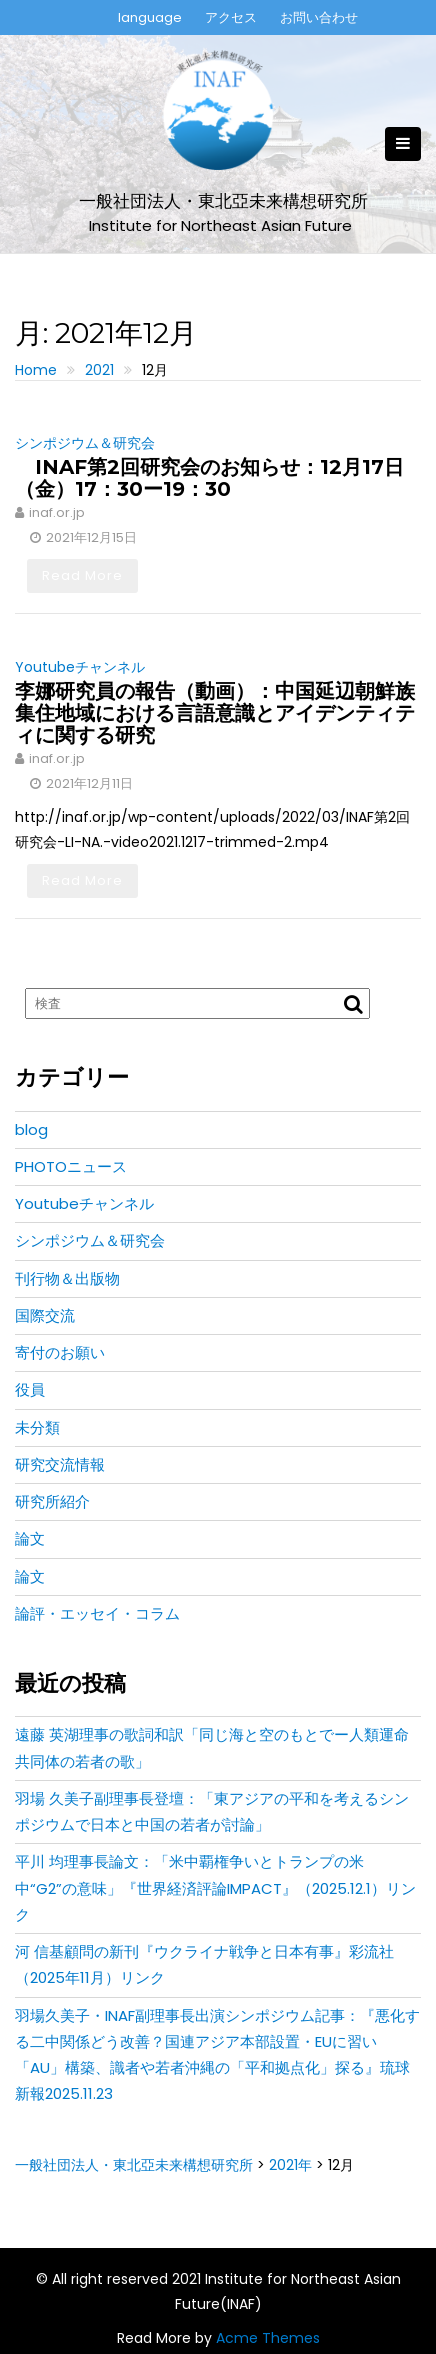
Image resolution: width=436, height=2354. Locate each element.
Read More (82, 575)
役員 (30, 1389)
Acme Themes (268, 2338)
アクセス (231, 17)
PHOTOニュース (71, 1166)
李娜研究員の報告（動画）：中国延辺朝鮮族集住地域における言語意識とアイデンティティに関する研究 (215, 713)
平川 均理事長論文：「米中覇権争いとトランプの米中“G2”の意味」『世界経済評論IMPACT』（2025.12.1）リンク (215, 1888)
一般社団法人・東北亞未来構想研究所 (223, 201)
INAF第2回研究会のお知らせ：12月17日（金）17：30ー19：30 (209, 478)
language (150, 17)
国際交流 (45, 1315)
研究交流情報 (60, 1464)
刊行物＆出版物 (67, 1278)
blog (31, 1129)
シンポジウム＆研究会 (85, 443)
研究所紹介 (52, 1501)
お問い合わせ (319, 17)
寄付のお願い (60, 1352)
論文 (30, 1538)
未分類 (37, 1427)
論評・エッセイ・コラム (97, 1613)
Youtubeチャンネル (80, 667)
